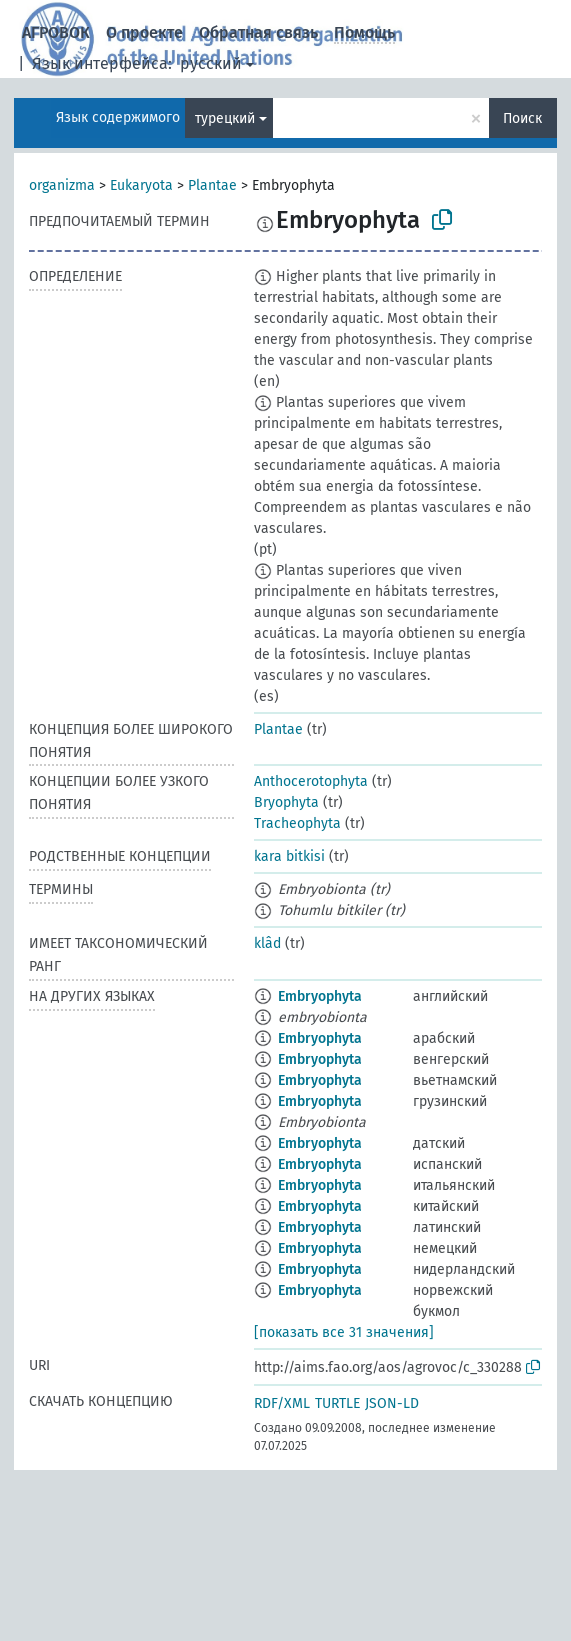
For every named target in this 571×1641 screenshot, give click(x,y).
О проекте (144, 32)
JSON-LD (392, 1403)
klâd (267, 943)
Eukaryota (141, 185)
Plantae (212, 185)
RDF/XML (282, 1403)
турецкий (225, 118)
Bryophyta (286, 802)
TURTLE (337, 1403)
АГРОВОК (56, 32)
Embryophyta (320, 996)
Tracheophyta (297, 823)
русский (211, 63)
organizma (62, 185)
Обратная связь (258, 32)
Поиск (522, 118)
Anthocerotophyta (311, 781)
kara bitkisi (289, 856)
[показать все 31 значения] (344, 1332)
